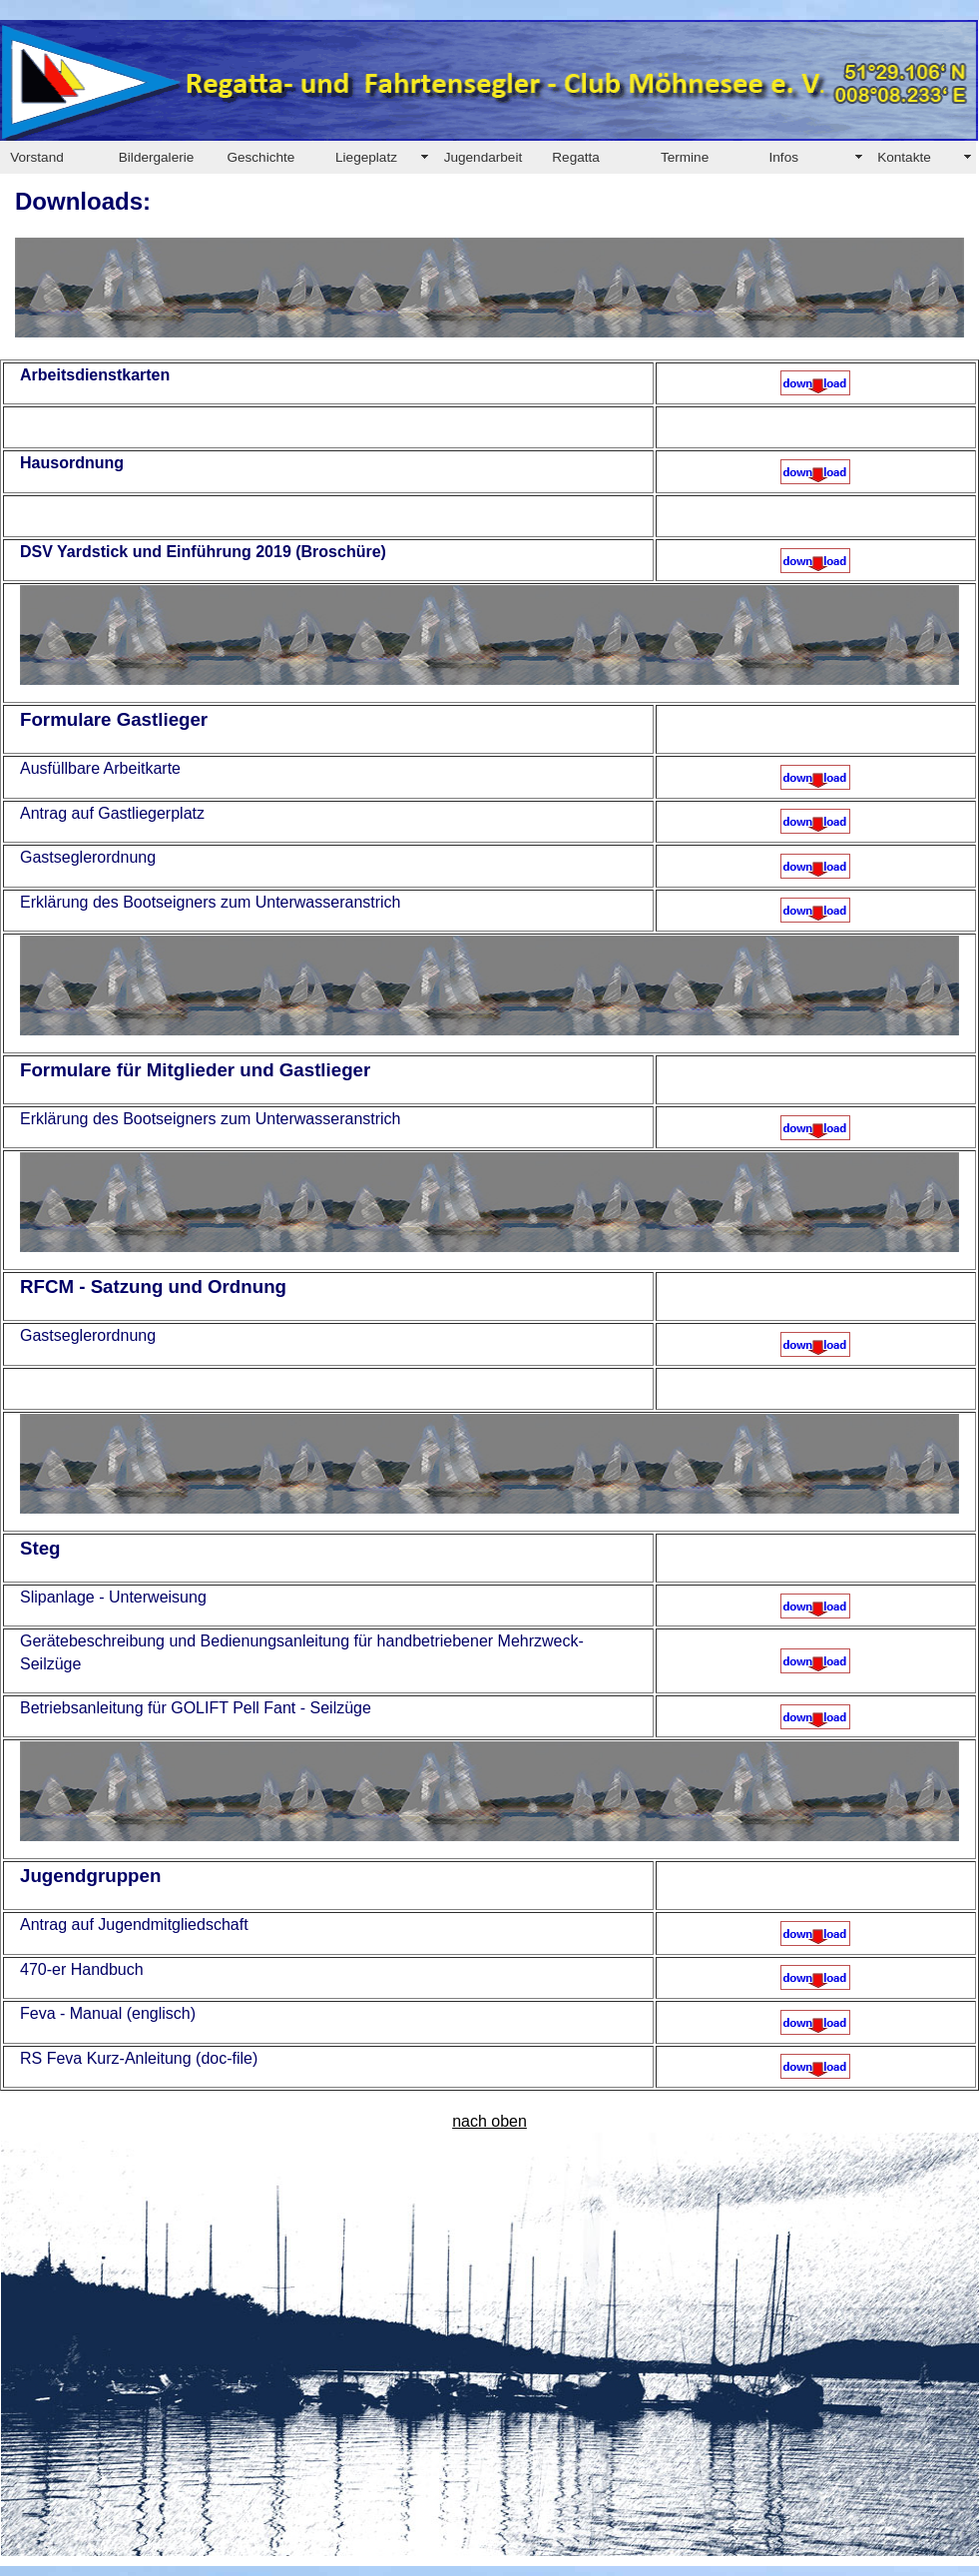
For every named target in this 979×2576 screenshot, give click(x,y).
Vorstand (37, 157)
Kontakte (904, 157)
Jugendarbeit (483, 157)
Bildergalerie (156, 157)
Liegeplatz (366, 157)
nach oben (489, 2121)
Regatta (576, 157)
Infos (783, 157)
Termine (685, 157)
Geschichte (260, 157)
